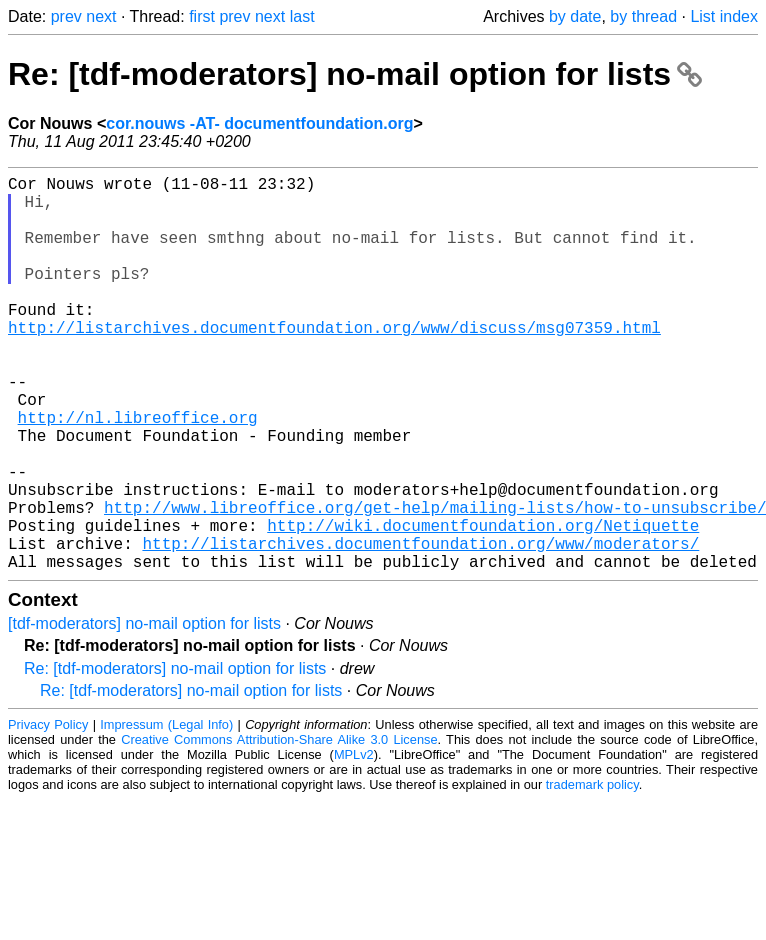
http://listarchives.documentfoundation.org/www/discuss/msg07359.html (334, 363)
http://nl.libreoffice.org (138, 473)
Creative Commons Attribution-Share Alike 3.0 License (279, 827)
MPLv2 (354, 842)
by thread (643, 16)
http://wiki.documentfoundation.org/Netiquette (483, 605)
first (202, 16)
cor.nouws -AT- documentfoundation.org (259, 123)
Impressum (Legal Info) (166, 812)
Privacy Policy (48, 812)
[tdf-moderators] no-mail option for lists (144, 711)
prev (66, 16)
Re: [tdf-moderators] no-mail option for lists (355, 74)
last (302, 16)
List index (724, 16)
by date (575, 16)
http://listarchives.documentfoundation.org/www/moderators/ (420, 627)
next (101, 16)
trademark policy (592, 872)
